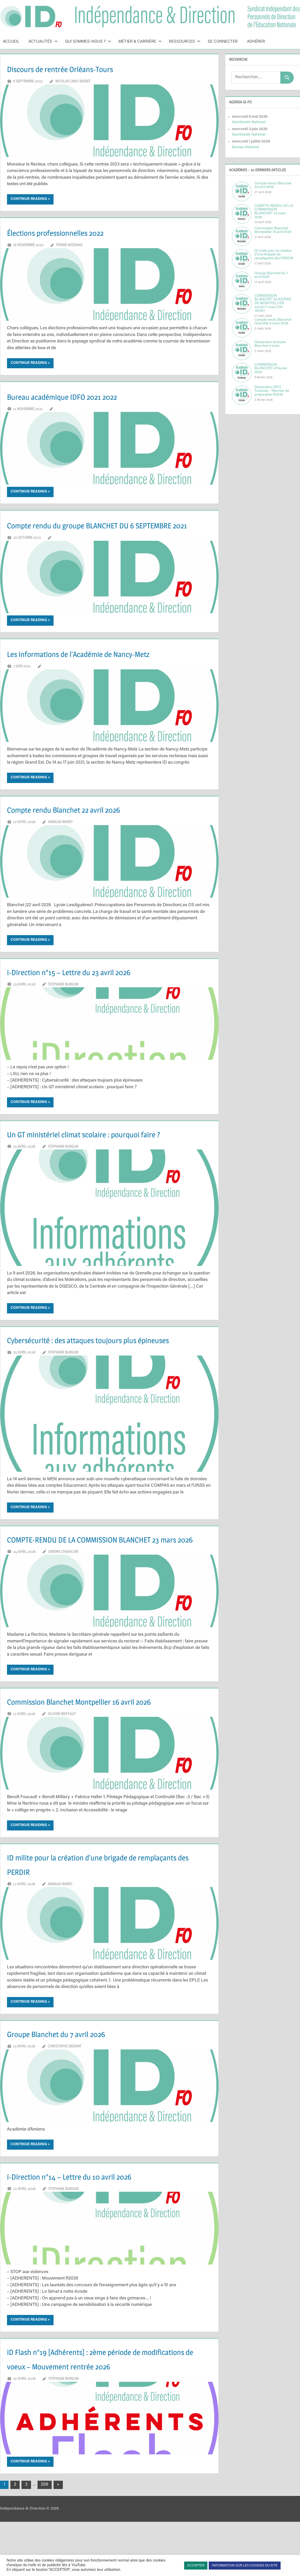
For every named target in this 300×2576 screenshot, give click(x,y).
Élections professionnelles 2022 (74, 232)
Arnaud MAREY (60, 836)
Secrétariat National (248, 122)
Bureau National (245, 147)
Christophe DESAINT (64, 2103)
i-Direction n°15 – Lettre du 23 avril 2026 (91, 986)
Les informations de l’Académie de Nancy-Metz (105, 667)
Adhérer (256, 41)
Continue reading (29, 199)
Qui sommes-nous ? (88, 41)
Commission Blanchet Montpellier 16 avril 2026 (106, 1758)
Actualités (43, 41)
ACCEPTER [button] (195, 2565)
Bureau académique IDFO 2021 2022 (82, 396)
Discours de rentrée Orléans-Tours (80, 68)
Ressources (184, 41)
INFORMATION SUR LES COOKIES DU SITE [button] (245, 2565)
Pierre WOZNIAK (69, 244)
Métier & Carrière (140, 41)
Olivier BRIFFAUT (62, 1771)
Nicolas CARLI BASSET (73, 81)
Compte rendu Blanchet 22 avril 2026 (85, 823)
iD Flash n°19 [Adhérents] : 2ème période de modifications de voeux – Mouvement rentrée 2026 (103, 2423)
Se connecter (223, 41)
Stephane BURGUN (63, 998)
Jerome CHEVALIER (63, 1609)
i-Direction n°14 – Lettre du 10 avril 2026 (92, 2233)
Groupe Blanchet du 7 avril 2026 (74, 2091)
